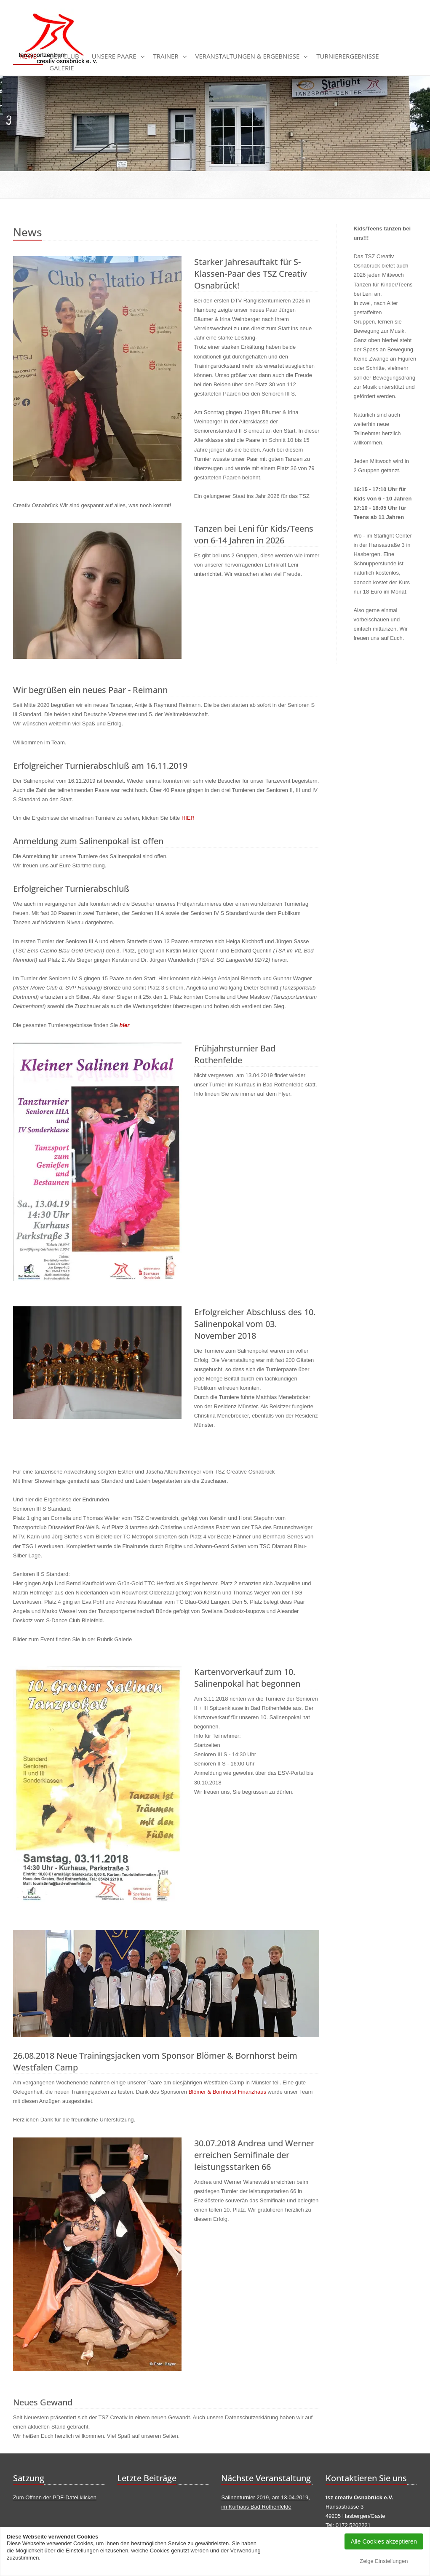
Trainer (166, 56)
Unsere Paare (114, 56)
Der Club (64, 56)
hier (125, 1025)
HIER (188, 818)
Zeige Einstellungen (384, 2561)
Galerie (61, 68)
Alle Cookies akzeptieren (384, 2541)
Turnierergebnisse (347, 56)
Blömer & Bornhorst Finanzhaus (227, 2092)
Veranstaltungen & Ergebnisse (247, 56)
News (28, 56)
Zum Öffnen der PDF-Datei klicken (54, 2497)
